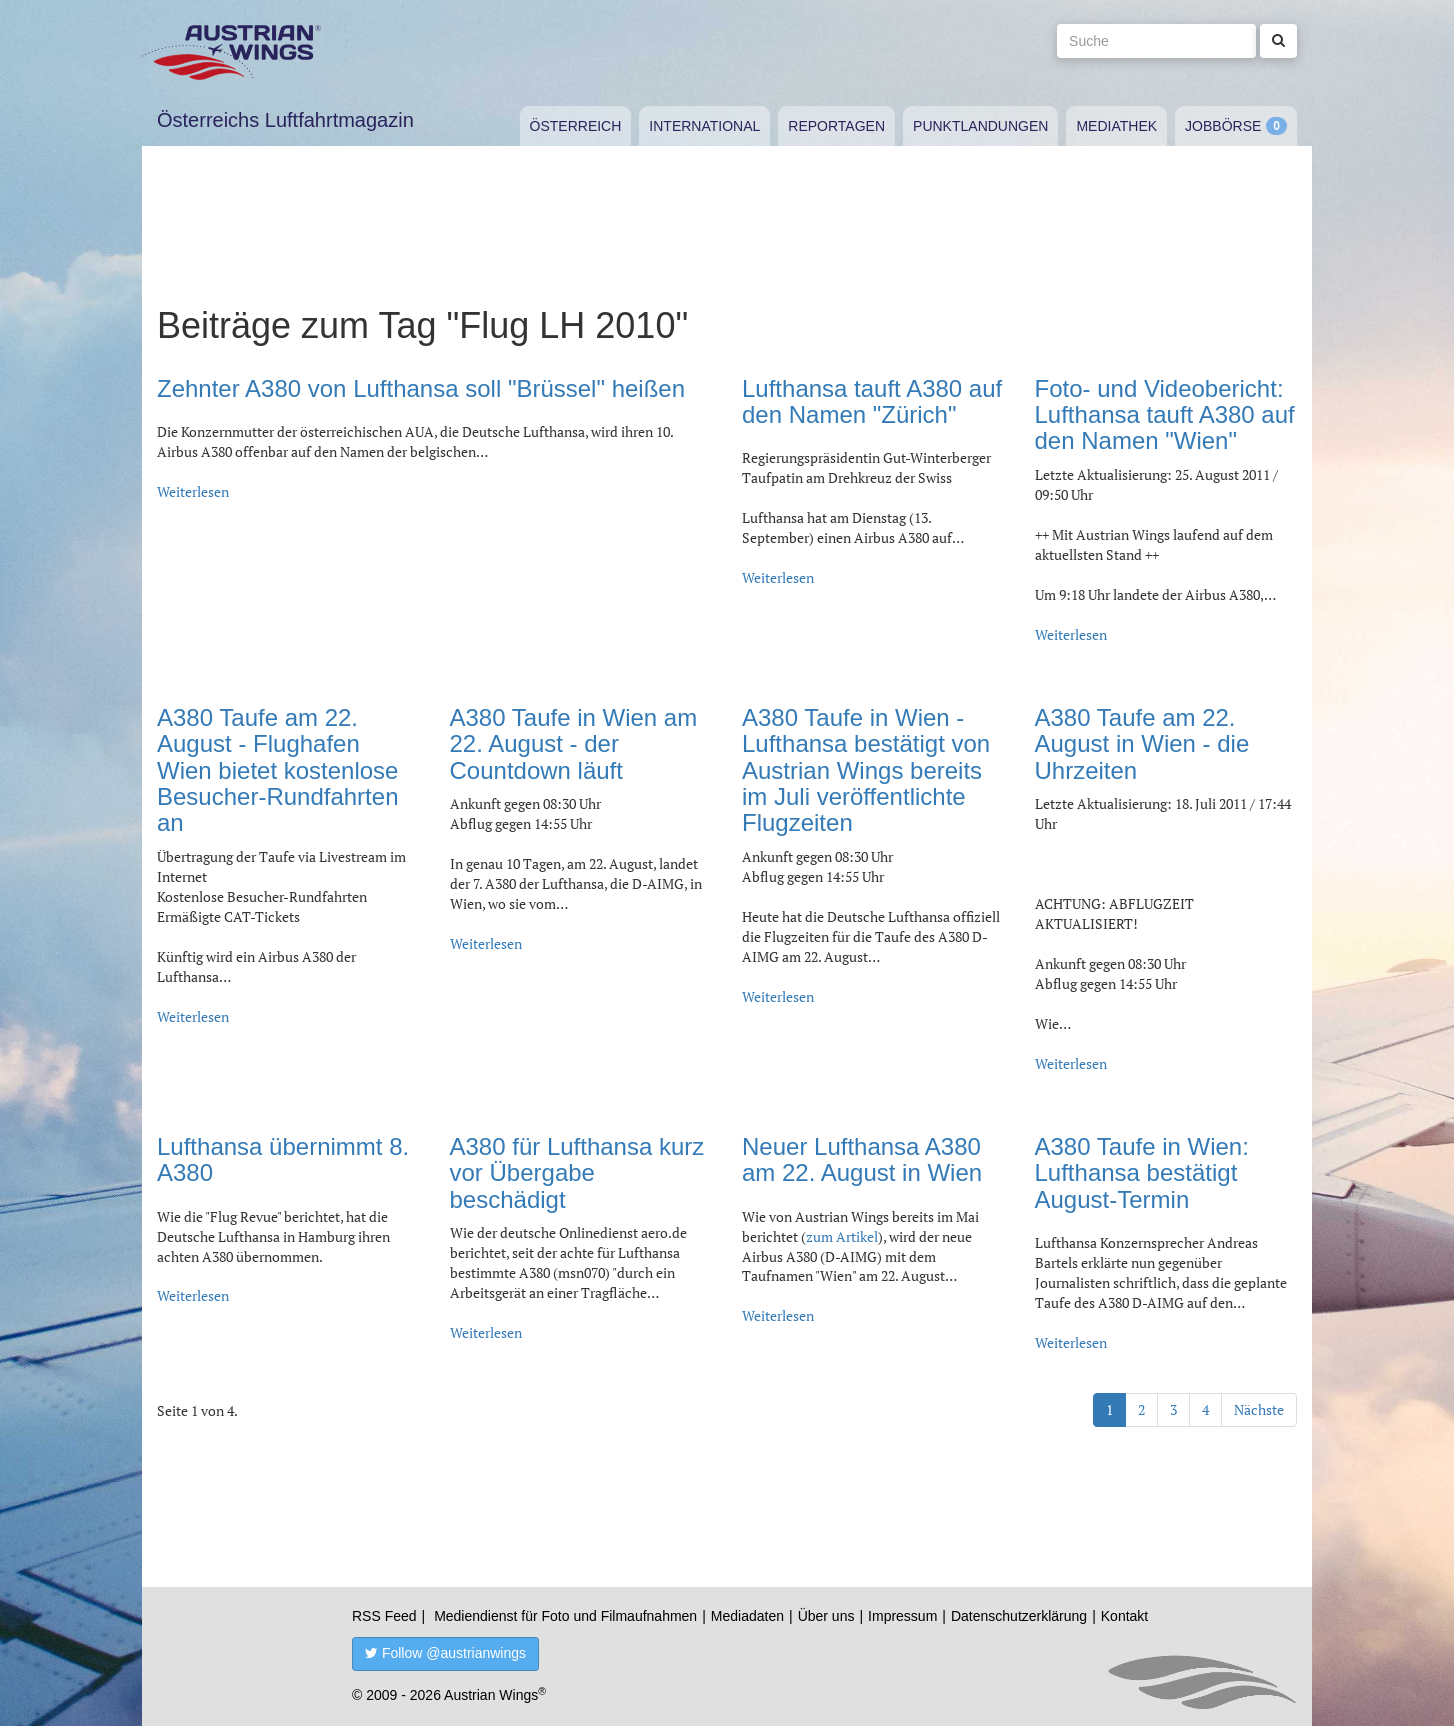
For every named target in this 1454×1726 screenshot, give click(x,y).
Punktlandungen (980, 126)
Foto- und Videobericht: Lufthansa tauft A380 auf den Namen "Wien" (1165, 415)
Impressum (902, 1616)
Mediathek (1116, 126)
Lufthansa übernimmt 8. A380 (283, 1159)
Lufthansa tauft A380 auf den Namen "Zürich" (872, 401)
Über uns (826, 1616)
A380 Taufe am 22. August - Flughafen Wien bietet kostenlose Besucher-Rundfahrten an (277, 770)
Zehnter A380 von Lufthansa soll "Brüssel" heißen (421, 388)
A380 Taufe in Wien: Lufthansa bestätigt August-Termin (1142, 1173)
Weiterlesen (193, 491)
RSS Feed (384, 1616)
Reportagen (836, 126)
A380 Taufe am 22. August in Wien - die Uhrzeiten (1142, 744)
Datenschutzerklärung (1019, 1616)
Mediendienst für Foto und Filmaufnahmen (565, 1616)
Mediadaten (747, 1616)
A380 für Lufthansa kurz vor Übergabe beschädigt (577, 1173)
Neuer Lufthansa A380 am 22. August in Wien (862, 1159)
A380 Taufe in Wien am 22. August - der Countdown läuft (574, 744)
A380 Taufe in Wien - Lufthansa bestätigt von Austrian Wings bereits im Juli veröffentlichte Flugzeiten (866, 770)
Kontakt (1124, 1616)
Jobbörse (1223, 126)
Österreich (576, 126)
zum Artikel (842, 1236)
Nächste (1259, 1409)
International (704, 126)
